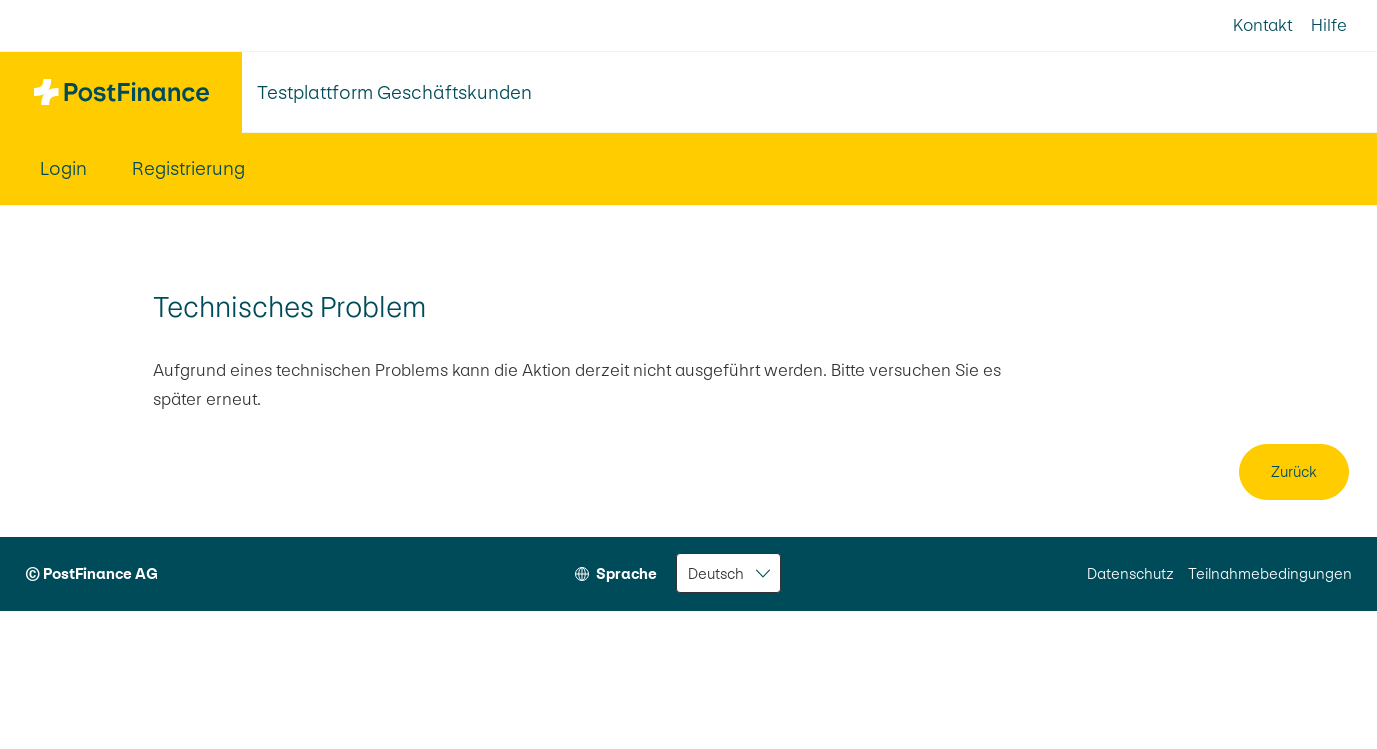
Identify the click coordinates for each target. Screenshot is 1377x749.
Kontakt (1262, 25)
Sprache (626, 573)
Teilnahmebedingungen (1270, 573)
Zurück (1294, 471)
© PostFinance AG (91, 573)
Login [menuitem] (63, 168)
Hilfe (1329, 25)
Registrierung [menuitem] (188, 168)
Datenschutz (1130, 573)
